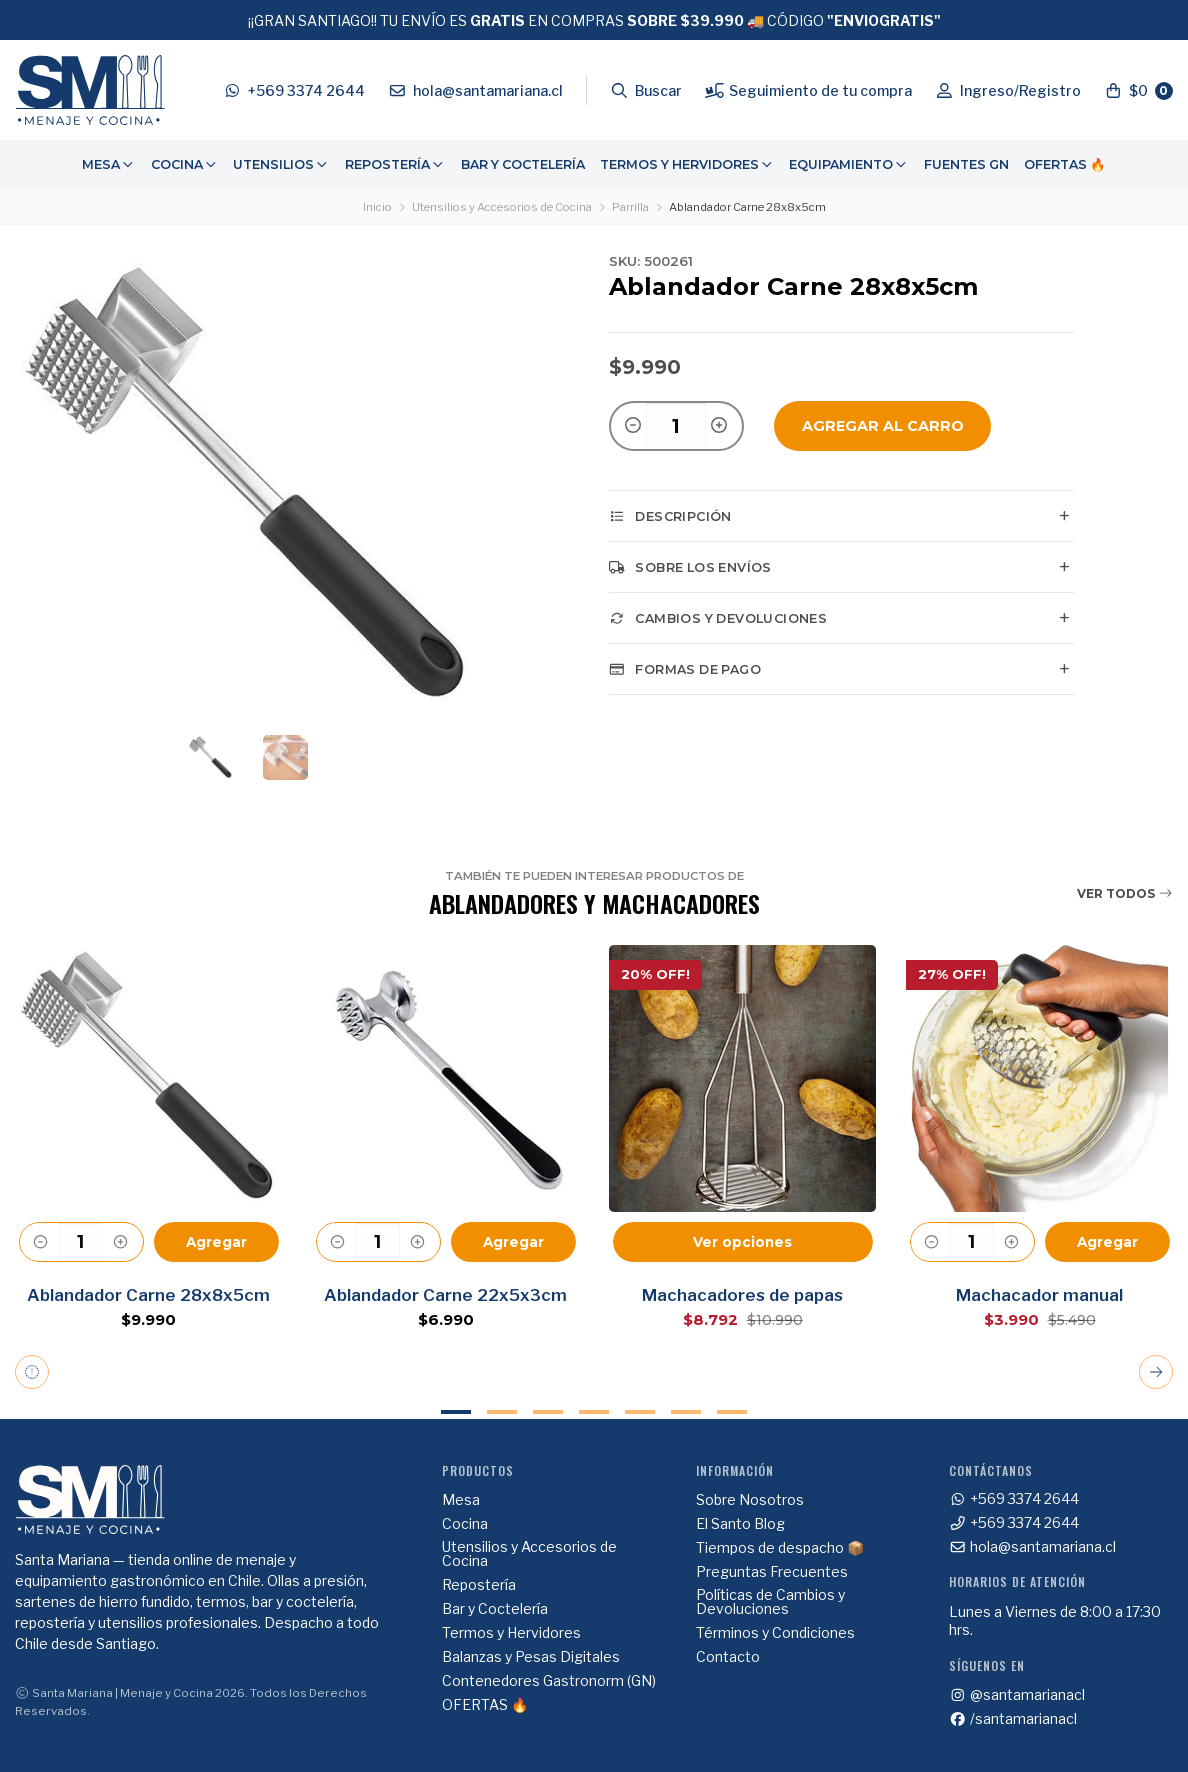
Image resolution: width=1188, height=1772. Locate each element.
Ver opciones (742, 1242)
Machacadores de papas (742, 1295)
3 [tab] (548, 1412)
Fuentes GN (966, 164)
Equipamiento (849, 164)
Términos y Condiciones (775, 1633)
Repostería (395, 164)
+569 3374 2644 (1014, 1499)
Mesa (109, 164)
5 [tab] (640, 1412)
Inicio (377, 207)
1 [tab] (456, 1412)
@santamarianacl (1017, 1695)
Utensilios (281, 164)
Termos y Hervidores (687, 164)
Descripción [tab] (670, 516)
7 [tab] (732, 1412)
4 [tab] (594, 1412)
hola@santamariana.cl (1032, 1547)
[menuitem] (109, 165)
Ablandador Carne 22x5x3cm (445, 1295)
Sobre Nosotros (750, 1500)
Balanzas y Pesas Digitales (531, 1657)
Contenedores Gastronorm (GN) (549, 1681)
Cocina (185, 164)
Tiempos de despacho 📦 (780, 1548)
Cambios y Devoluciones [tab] (718, 618)
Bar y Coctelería (523, 164)
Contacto (728, 1657)
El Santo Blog (740, 1524)
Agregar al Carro (883, 426)
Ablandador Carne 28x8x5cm (148, 1295)
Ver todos (1125, 893)
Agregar (216, 1242)
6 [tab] (686, 1412)
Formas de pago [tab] (685, 669)
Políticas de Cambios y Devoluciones (770, 1602)
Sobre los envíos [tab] (690, 567)
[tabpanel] (148, 1136)
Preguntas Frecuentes (772, 1572)
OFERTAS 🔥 (1065, 164)
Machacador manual (1039, 1295)
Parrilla (630, 207)
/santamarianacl (1013, 1719)
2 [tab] (502, 1412)
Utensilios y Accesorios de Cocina (502, 207)
